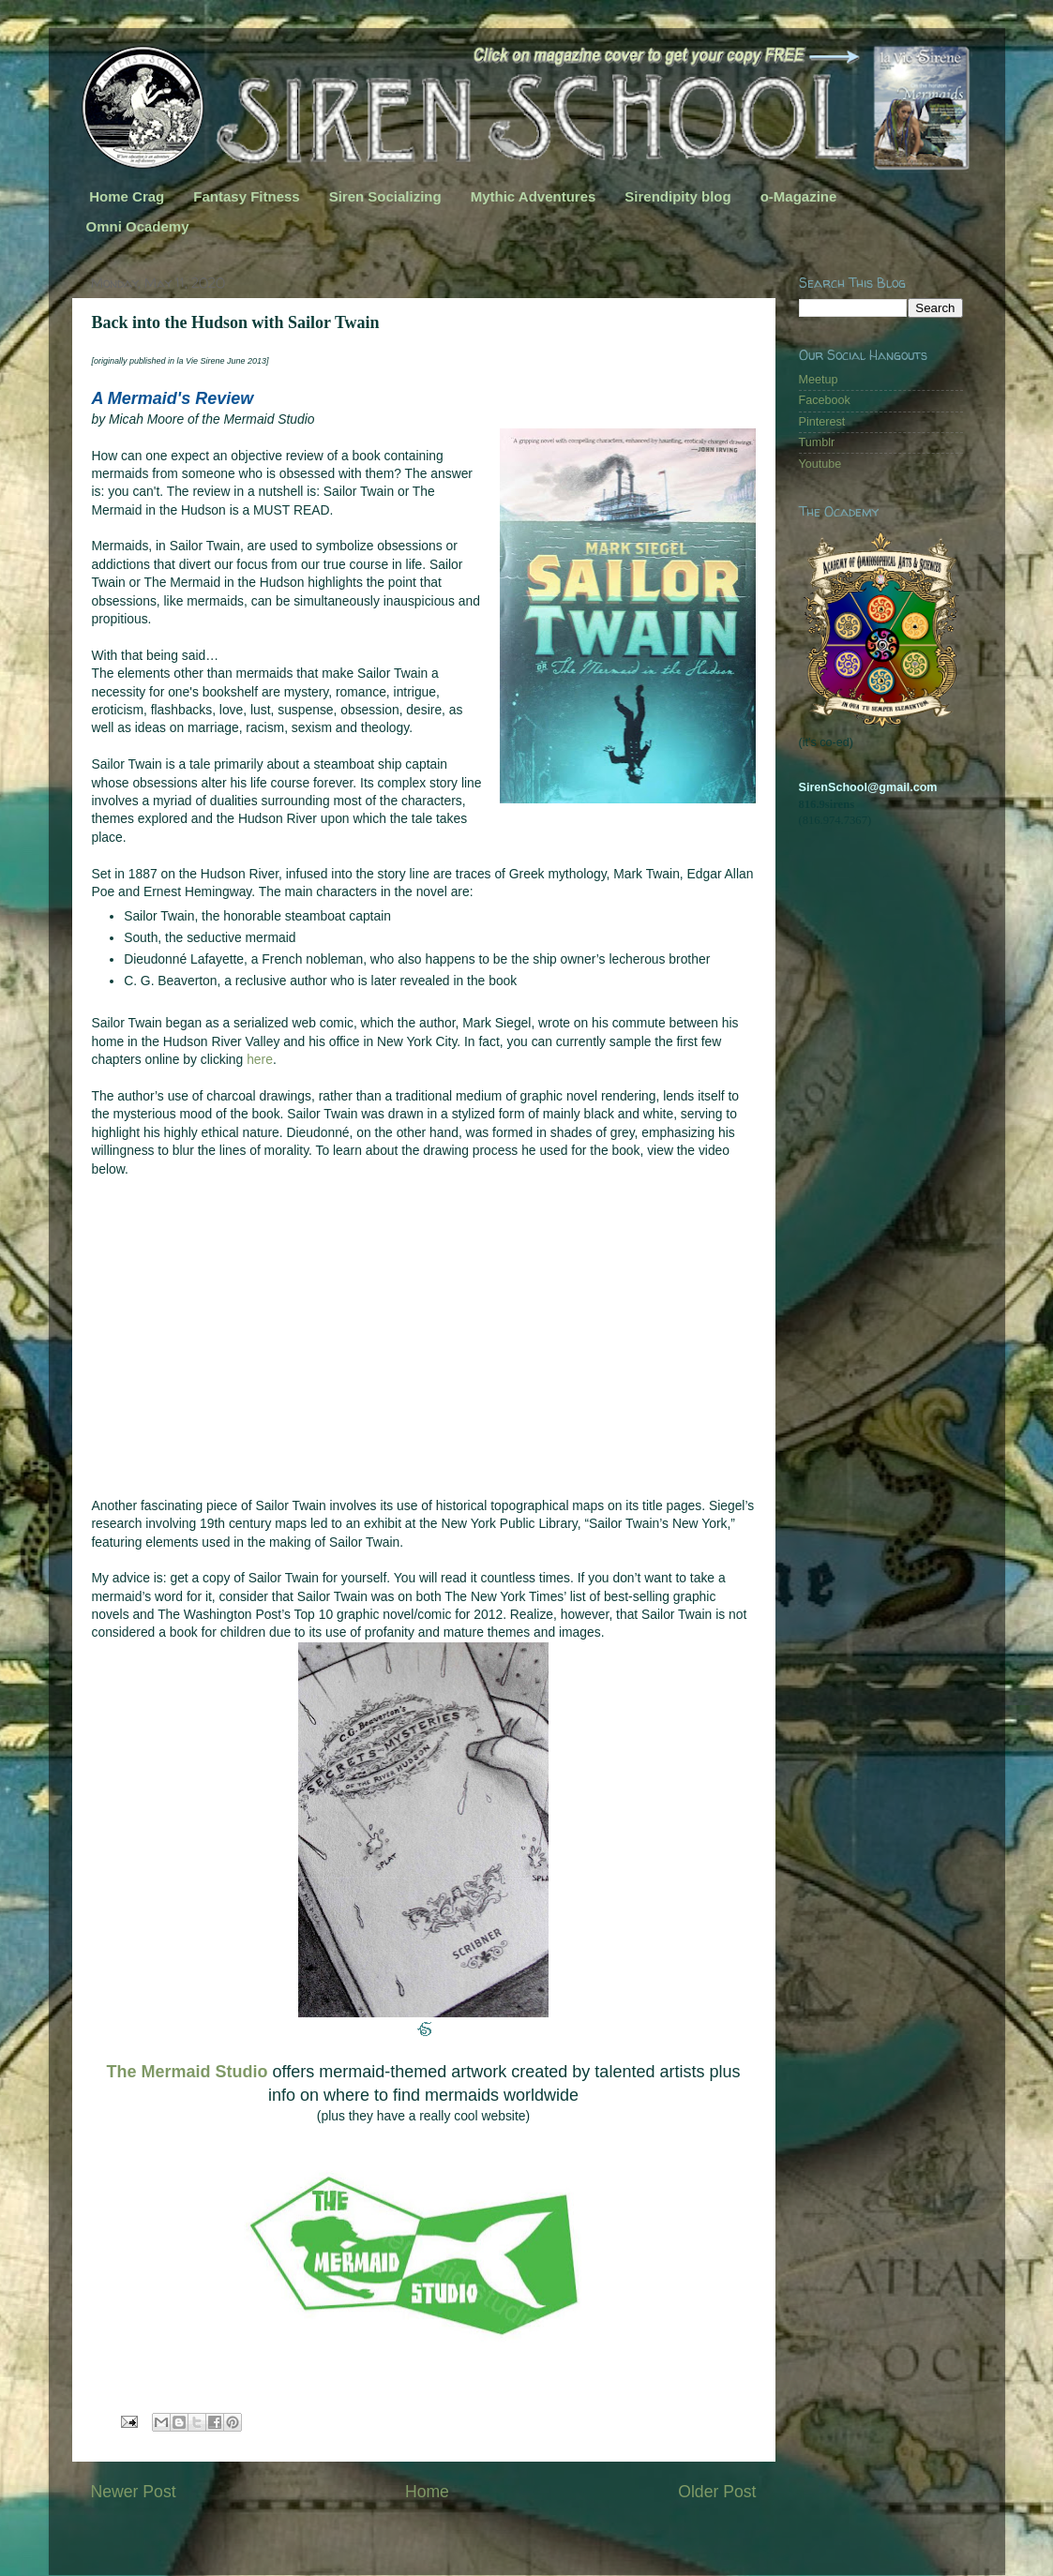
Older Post (717, 2491)
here (260, 1059)
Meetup (818, 379)
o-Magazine (798, 196)
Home (427, 2491)
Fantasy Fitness (246, 196)
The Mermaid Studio (187, 2071)
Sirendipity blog (677, 196)
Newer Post (133, 2491)
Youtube (820, 464)
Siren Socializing (385, 196)
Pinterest (822, 421)
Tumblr (817, 442)
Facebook (824, 400)
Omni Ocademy (137, 226)
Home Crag (126, 196)
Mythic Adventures (533, 196)
